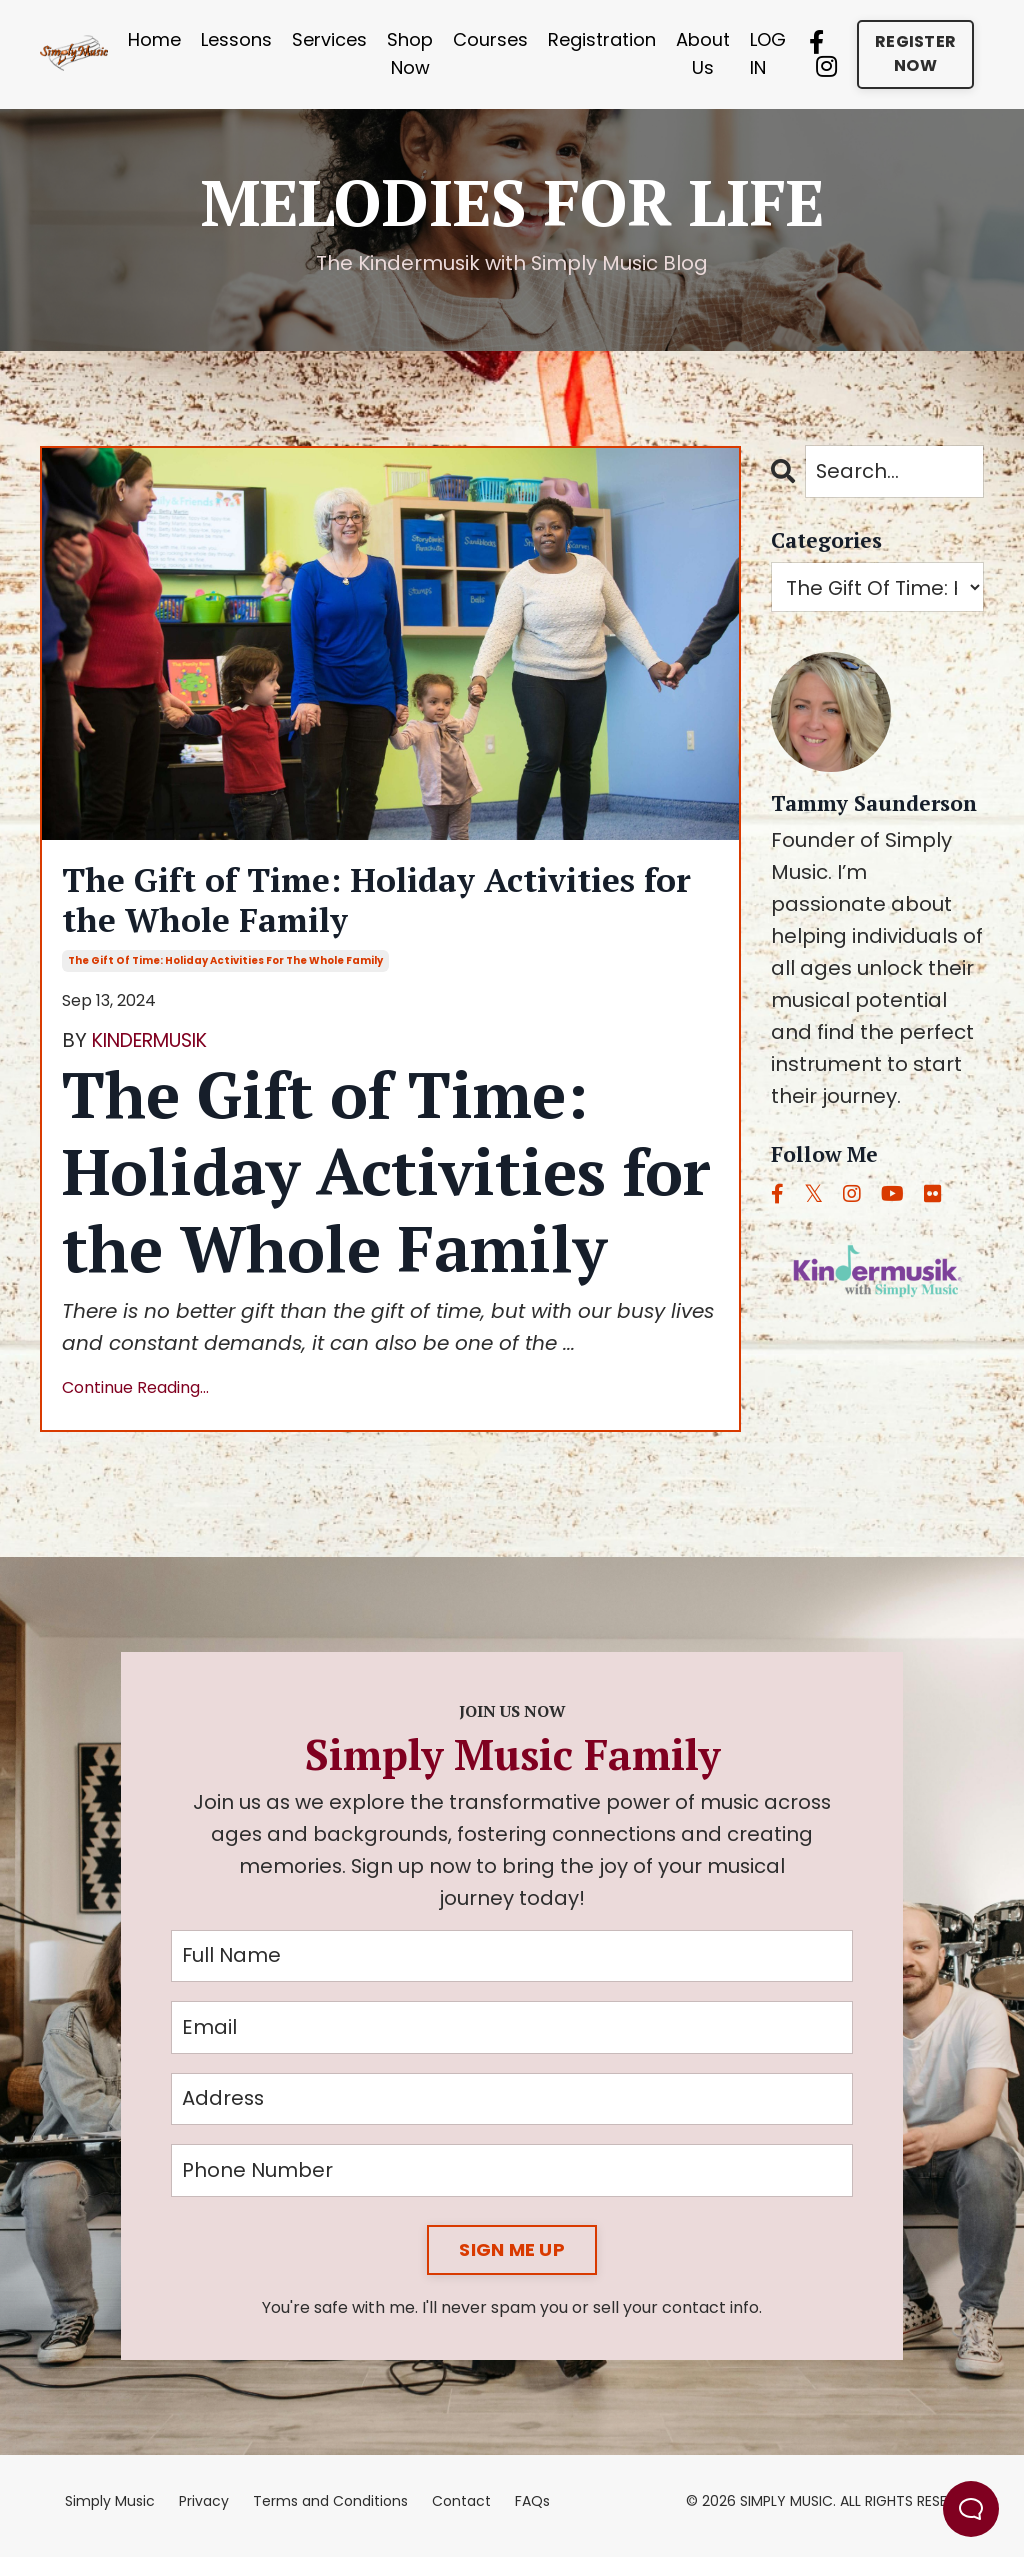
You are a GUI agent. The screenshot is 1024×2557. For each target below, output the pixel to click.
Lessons (236, 39)
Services (329, 39)
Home (154, 39)
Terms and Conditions (330, 2510)
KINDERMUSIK (157, 1046)
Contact (461, 2510)
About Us (703, 54)
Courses (490, 39)
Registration (602, 39)
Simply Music (110, 2510)
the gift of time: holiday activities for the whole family (225, 967)
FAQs (532, 2510)
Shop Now (410, 54)
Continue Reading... (135, 1393)
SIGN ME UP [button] (512, 2258)
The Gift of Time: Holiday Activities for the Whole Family (371, 903)
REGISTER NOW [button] (915, 53)
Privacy (204, 2510)
